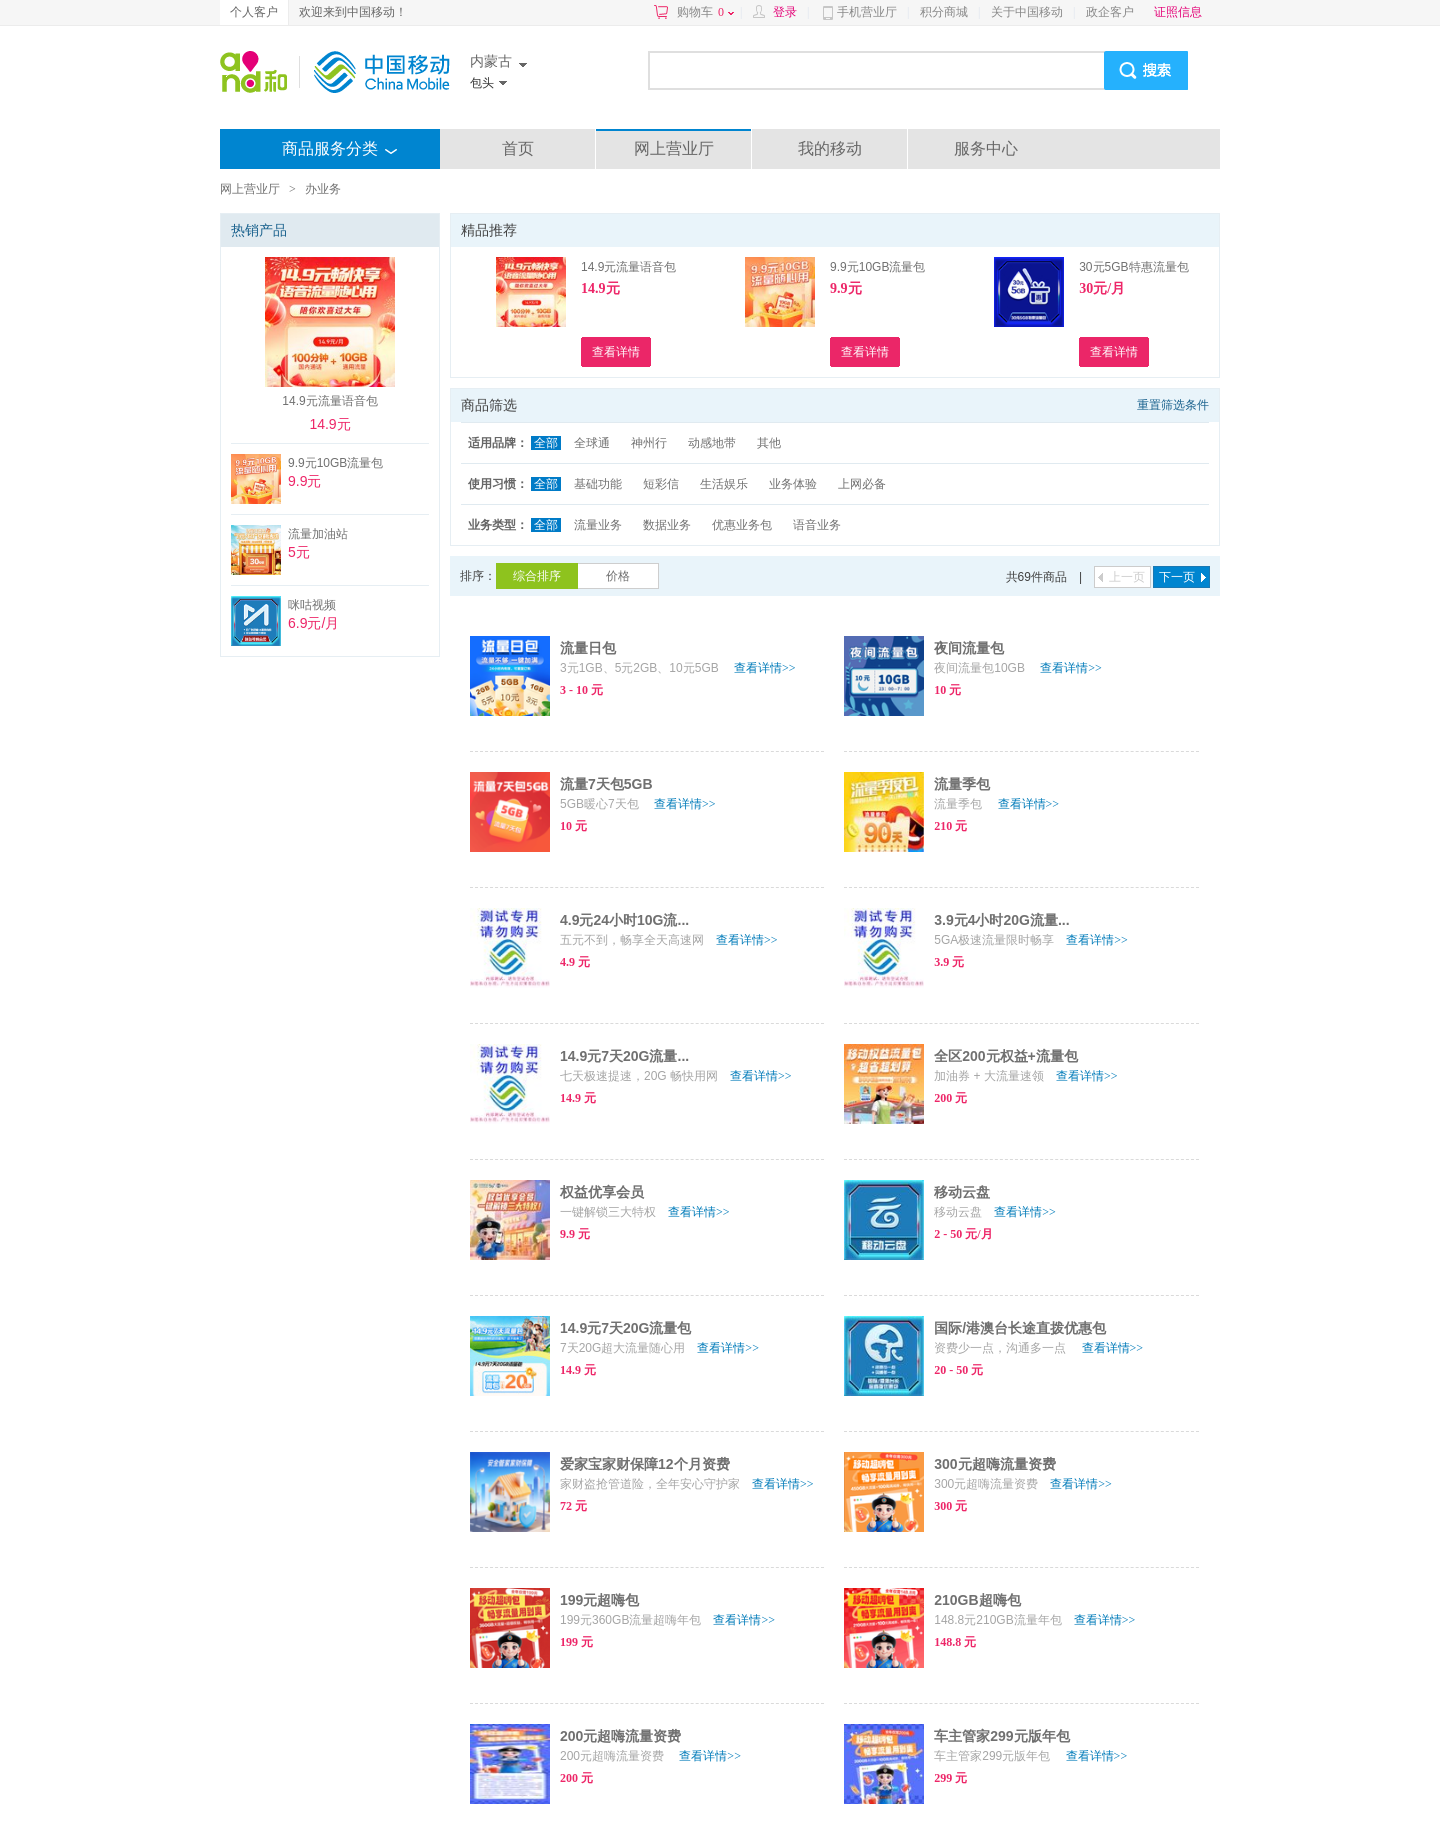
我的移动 (830, 148)
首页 (518, 148)
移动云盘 (962, 1192)
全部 (546, 443)
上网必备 (862, 484)
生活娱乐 (724, 484)
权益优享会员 (602, 1192)
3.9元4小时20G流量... (1001, 920)
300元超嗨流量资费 (994, 1464)
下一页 (1177, 577)
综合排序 (537, 576)
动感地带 (712, 443)
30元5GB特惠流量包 (1133, 267)
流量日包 (588, 648)
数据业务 (667, 525)
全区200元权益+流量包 (1006, 1056)
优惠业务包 (742, 525)
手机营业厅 (867, 12)
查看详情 (765, 668)
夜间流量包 (969, 648)
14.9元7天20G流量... (624, 1056)
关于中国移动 (1027, 12)
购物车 (705, 12)
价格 (618, 576)
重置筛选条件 (1173, 405)
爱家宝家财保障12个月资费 (645, 1464)
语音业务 (817, 525)
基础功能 (598, 484)
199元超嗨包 (599, 1600)
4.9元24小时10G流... (624, 920)
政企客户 (1110, 12)
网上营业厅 (674, 148)
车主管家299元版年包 (1001, 1736)
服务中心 (986, 148)
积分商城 (944, 12)
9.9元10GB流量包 (877, 267)
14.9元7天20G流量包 (626, 1328)
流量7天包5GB (606, 784)
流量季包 (962, 784)
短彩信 (661, 484)
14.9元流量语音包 (628, 267)
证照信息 (1178, 12)
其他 (769, 443)
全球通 (592, 443)
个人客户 (254, 12)
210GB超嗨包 (977, 1600)
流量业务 (598, 525)
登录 (785, 12)
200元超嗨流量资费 (620, 1736)
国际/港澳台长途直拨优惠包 (1020, 1328)
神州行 (649, 443)
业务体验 (793, 484)
